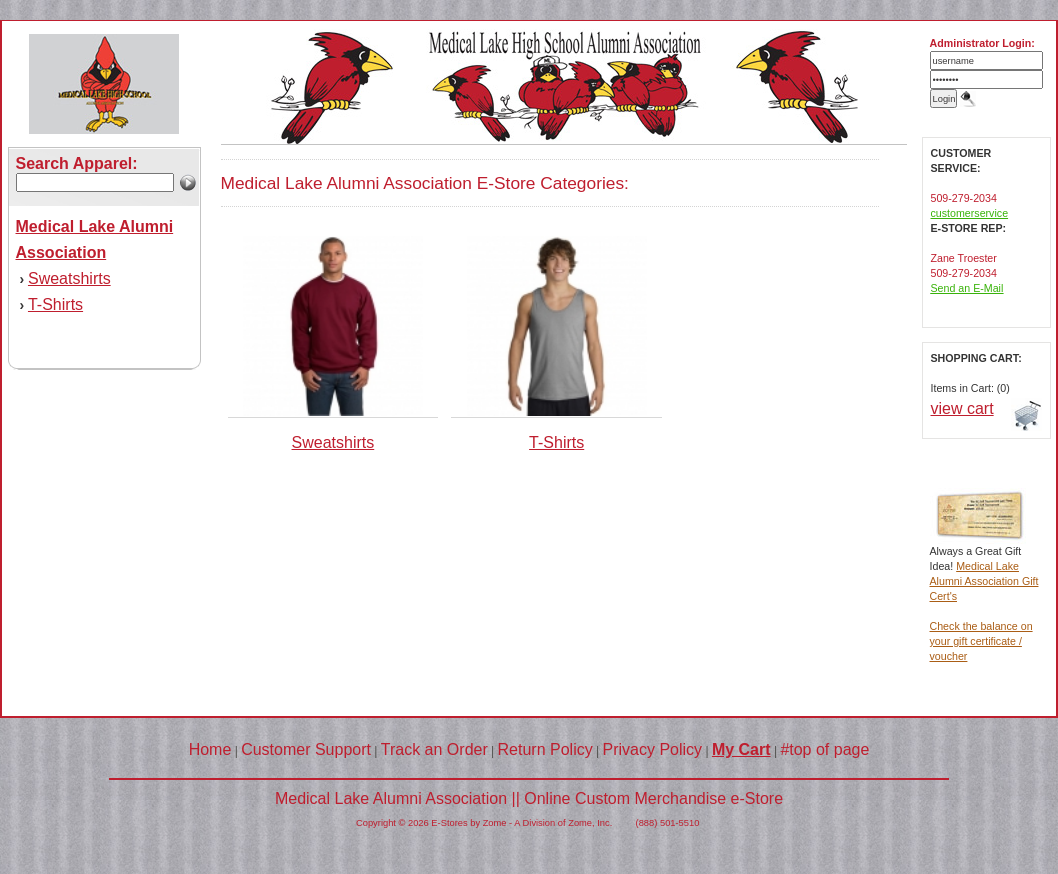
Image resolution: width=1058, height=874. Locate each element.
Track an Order (434, 749)
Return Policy (545, 749)
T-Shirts (55, 304)
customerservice (970, 213)
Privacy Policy (653, 749)
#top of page (824, 749)
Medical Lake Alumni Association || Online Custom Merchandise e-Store (529, 798)
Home (210, 749)
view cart (962, 408)
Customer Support (306, 749)
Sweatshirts (69, 278)
